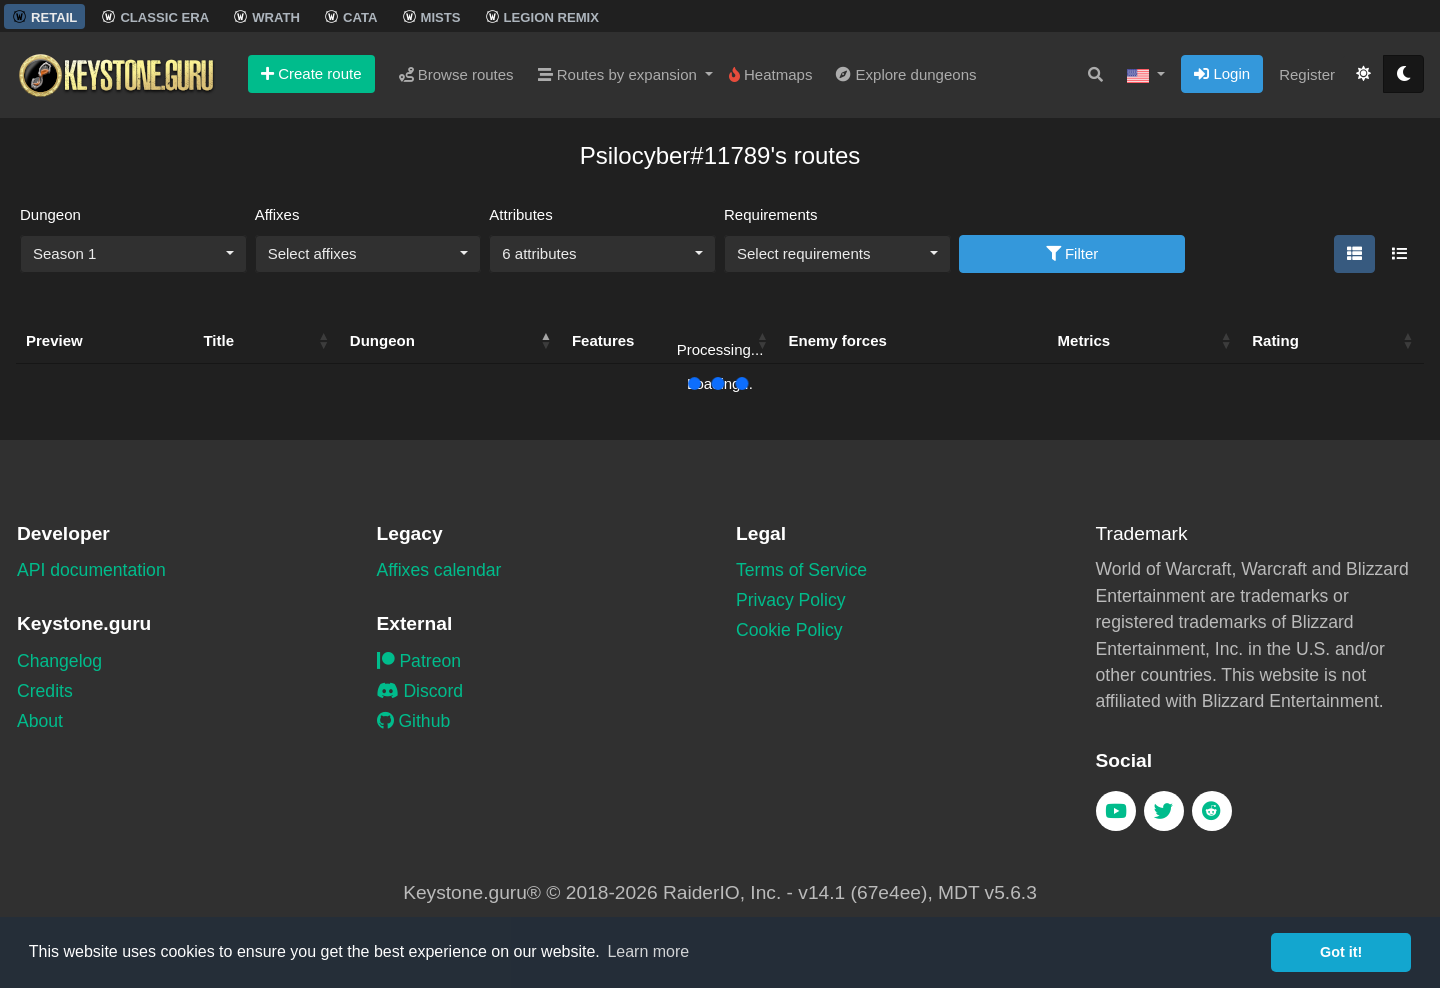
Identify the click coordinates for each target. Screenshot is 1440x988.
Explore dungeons (906, 74)
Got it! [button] (1341, 952)
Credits (45, 691)
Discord (420, 691)
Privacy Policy (791, 600)
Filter (1072, 253)
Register (1307, 74)
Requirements (770, 214)
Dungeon (50, 214)
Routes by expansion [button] (619, 74)
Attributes (520, 214)
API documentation (91, 570)
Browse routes (456, 74)
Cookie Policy (789, 630)
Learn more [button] (648, 951)
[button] (1146, 75)
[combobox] (133, 254)
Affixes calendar (439, 570)
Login (1222, 73)
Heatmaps (771, 74)
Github (414, 721)
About (40, 721)
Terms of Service (801, 570)
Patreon (419, 661)
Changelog (59, 661)
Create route (311, 73)
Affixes (277, 214)
